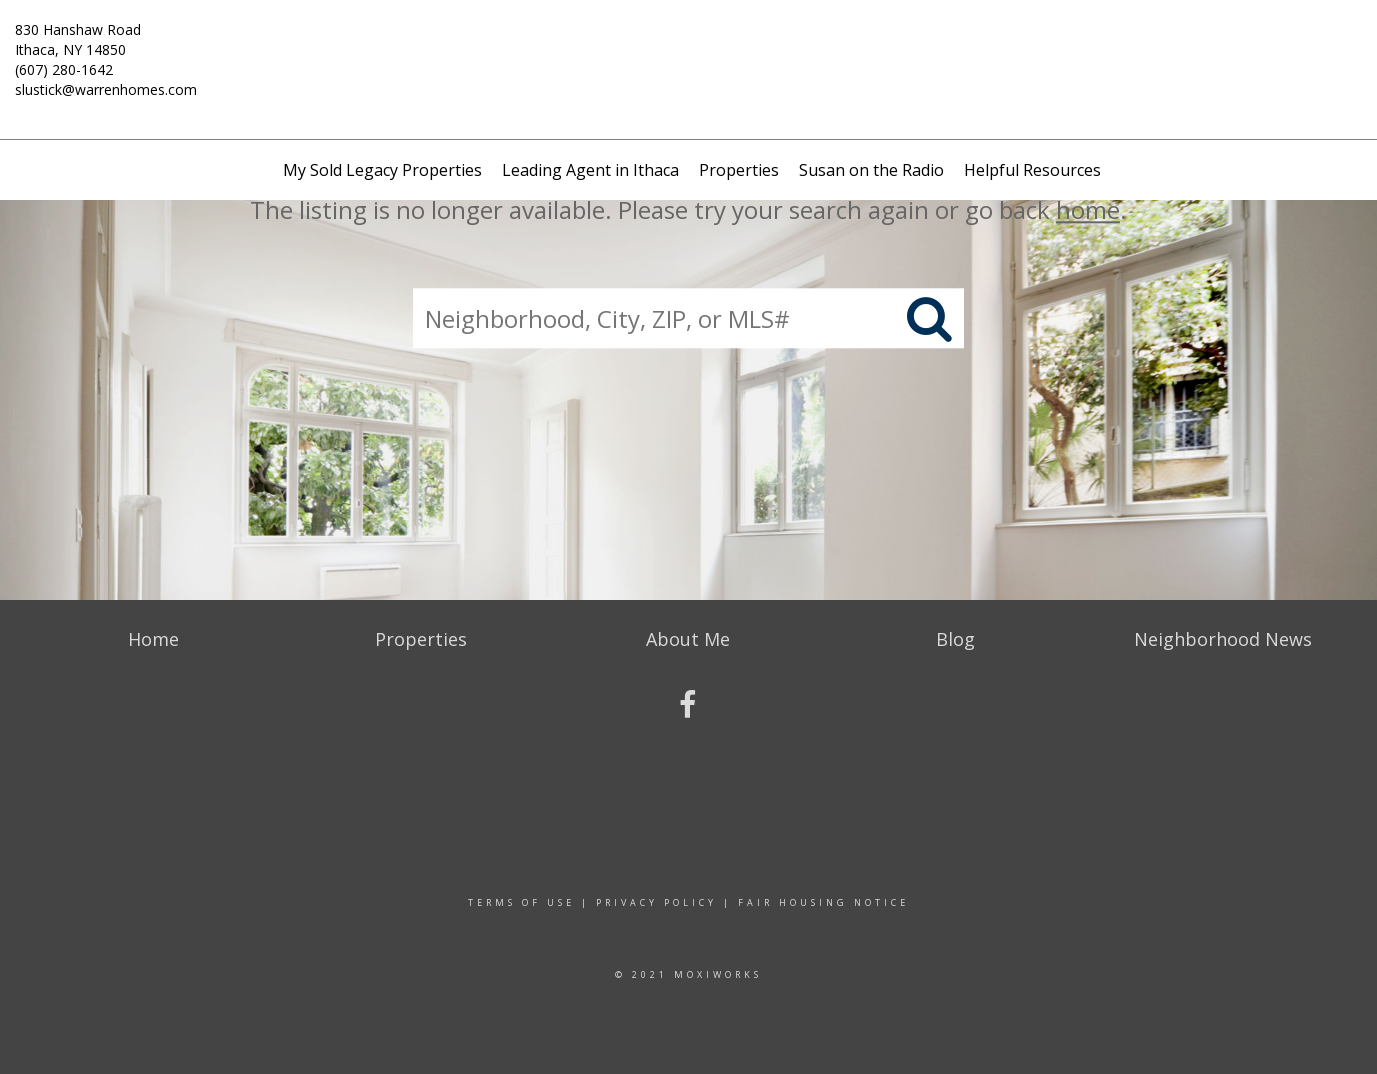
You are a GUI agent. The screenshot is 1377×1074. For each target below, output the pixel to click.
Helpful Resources (1032, 170)
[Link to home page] (688, 45)
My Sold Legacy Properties (382, 170)
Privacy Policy (656, 902)
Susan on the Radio (871, 170)
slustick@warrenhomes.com (106, 89)
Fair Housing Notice (823, 902)
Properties (739, 170)
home (1088, 209)
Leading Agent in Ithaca (590, 170)
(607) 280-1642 (64, 69)
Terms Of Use (521, 902)
